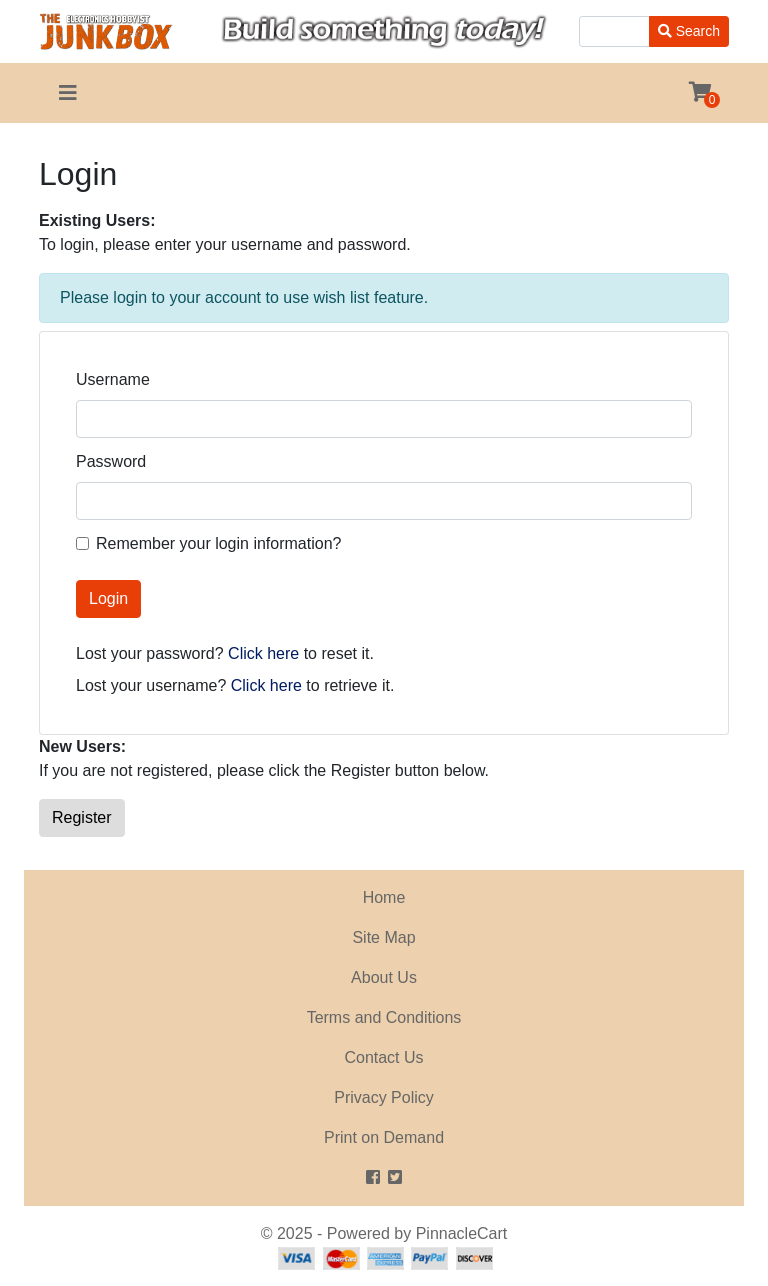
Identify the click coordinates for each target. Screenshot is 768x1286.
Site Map (383, 937)
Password (111, 461)
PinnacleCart (462, 1233)
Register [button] (82, 817)
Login (108, 598)
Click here (263, 653)
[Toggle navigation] (68, 93)
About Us (384, 977)
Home (384, 897)
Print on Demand (384, 1137)
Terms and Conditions (384, 1017)
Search (689, 31)
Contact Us (383, 1057)
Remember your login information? (218, 543)
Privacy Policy (384, 1097)
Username (113, 379)
